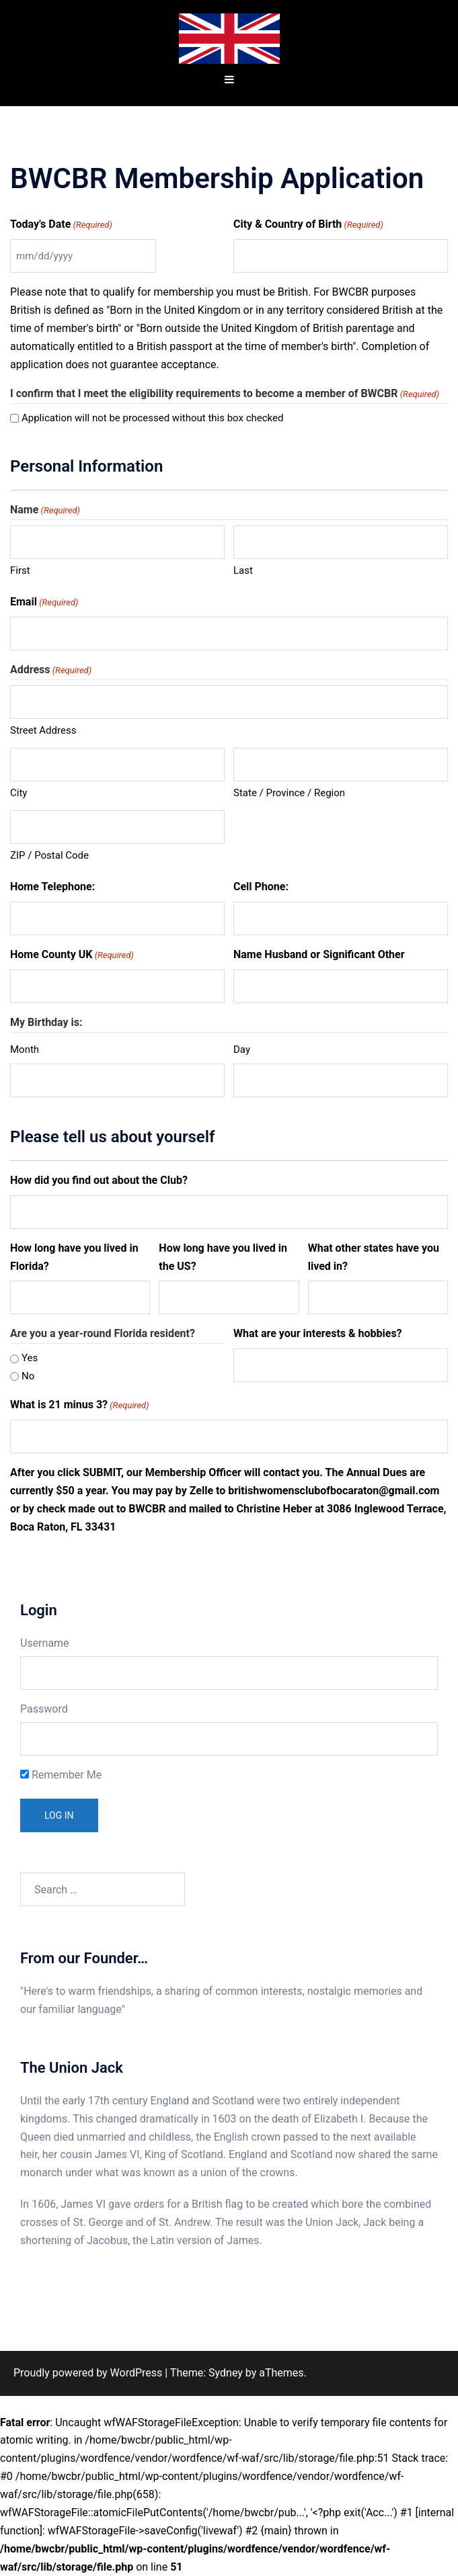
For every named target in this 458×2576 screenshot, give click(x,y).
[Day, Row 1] (340, 1080)
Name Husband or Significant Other (319, 954)
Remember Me (61, 1774)
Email (44, 602)
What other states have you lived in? (373, 1257)
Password (44, 1709)
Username (44, 1643)
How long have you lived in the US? (223, 1257)
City (18, 793)
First (20, 570)
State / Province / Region (289, 793)
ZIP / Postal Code (49, 855)
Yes (30, 1358)
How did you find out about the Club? (99, 1180)
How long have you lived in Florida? (74, 1257)
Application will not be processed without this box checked (152, 418)
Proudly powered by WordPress (87, 2372)
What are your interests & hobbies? (317, 1333)
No (28, 1376)
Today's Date (61, 225)
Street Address (43, 730)
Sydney (225, 2372)
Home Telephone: (52, 886)
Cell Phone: (261, 886)
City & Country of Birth (308, 225)
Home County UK (72, 955)
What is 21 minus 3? (79, 1405)
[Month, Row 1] (117, 1080)
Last (243, 570)
